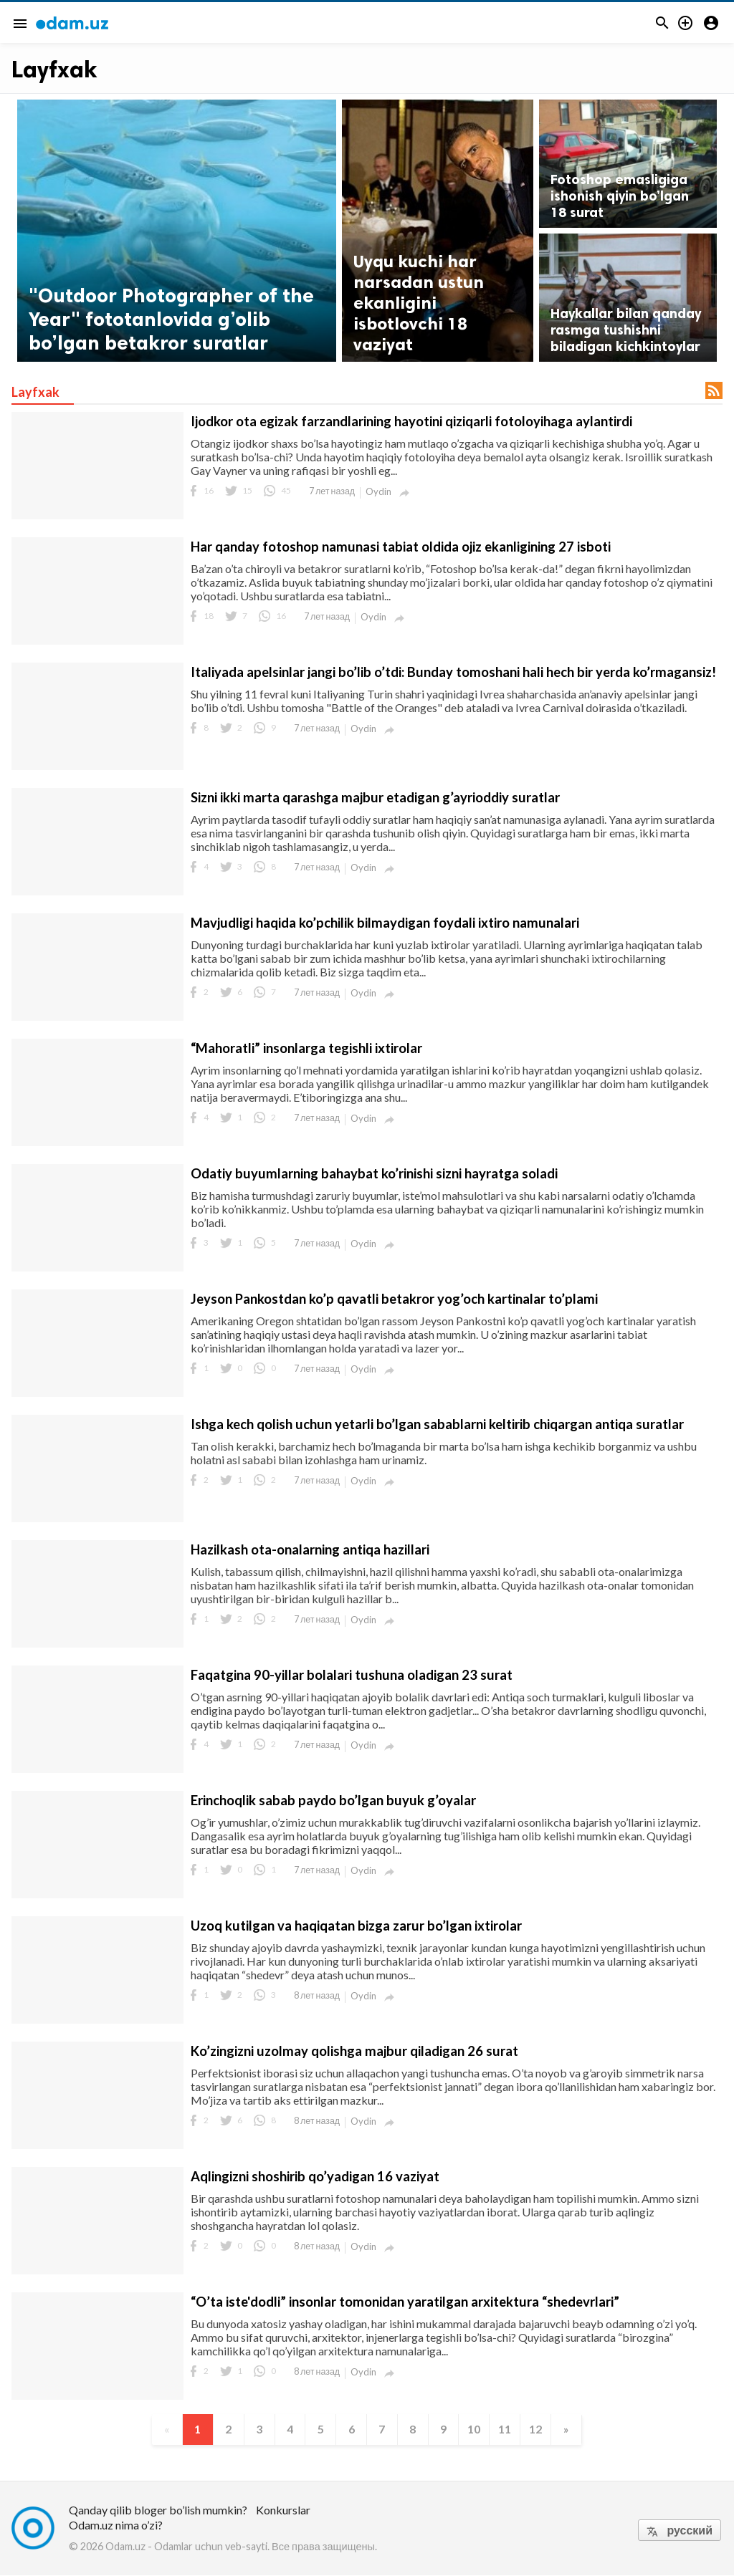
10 (477, 2429)
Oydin (378, 491)
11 (508, 2429)
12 (540, 2429)
